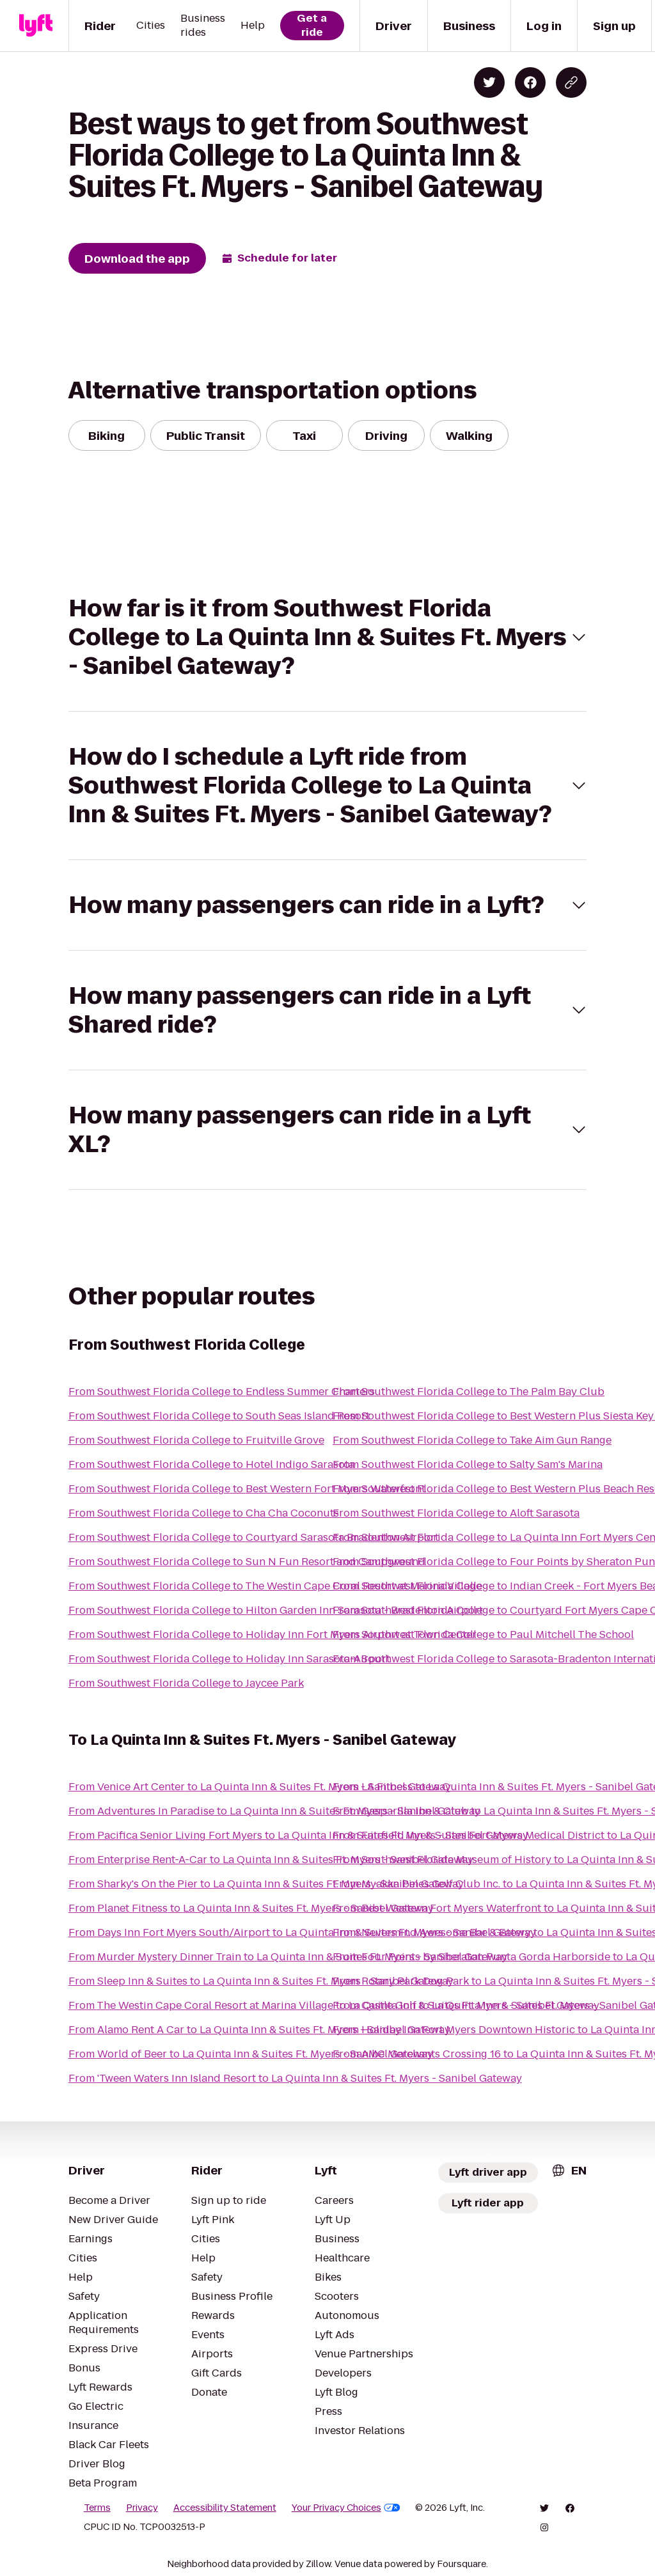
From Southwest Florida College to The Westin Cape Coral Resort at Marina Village (275, 1586)
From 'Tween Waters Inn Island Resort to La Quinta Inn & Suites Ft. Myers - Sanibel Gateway (295, 2078)
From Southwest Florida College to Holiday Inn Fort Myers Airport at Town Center (272, 1634)
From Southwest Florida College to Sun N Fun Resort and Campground (246, 1561)
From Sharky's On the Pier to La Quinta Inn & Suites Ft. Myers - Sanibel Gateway (266, 1884)
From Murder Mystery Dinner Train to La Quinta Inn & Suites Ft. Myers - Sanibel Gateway (287, 1956)
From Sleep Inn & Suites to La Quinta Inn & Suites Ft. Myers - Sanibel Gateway (261, 1981)
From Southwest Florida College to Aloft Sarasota (456, 1513)
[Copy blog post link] (571, 82)
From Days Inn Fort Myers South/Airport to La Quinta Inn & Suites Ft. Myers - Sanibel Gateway (302, 1932)
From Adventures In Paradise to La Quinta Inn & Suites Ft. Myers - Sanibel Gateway (274, 1811)
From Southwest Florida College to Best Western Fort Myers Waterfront (246, 1488)
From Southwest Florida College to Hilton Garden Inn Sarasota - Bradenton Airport (275, 1610)
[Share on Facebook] (530, 82)
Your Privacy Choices (346, 2507)
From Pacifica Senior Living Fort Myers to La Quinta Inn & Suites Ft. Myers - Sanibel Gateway (298, 1835)
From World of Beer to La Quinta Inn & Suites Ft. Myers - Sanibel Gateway (250, 2054)
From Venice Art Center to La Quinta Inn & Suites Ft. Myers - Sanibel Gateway (259, 1786)
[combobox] (569, 2170)
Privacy (142, 2507)
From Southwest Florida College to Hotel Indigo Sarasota (211, 1464)
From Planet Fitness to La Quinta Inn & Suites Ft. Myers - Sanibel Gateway (251, 1908)
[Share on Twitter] (489, 82)
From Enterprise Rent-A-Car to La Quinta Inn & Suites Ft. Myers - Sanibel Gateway (270, 1859)
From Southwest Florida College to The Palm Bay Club (468, 1391)
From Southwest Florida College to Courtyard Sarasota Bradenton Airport (253, 1537)
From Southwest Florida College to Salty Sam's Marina (468, 1464)
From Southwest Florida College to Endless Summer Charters (221, 1391)
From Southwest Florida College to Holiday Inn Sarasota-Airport (229, 1658)
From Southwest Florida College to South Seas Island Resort (219, 1416)
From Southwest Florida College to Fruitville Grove (196, 1440)
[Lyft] (35, 25)
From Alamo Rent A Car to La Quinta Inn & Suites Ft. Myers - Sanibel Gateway (259, 2029)
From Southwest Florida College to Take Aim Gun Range (472, 1440)
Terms (97, 2507)
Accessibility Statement (224, 2507)
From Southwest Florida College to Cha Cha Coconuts (203, 1513)
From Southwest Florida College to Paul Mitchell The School (483, 1634)
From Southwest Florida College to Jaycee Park (186, 1683)
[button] (327, 637)
